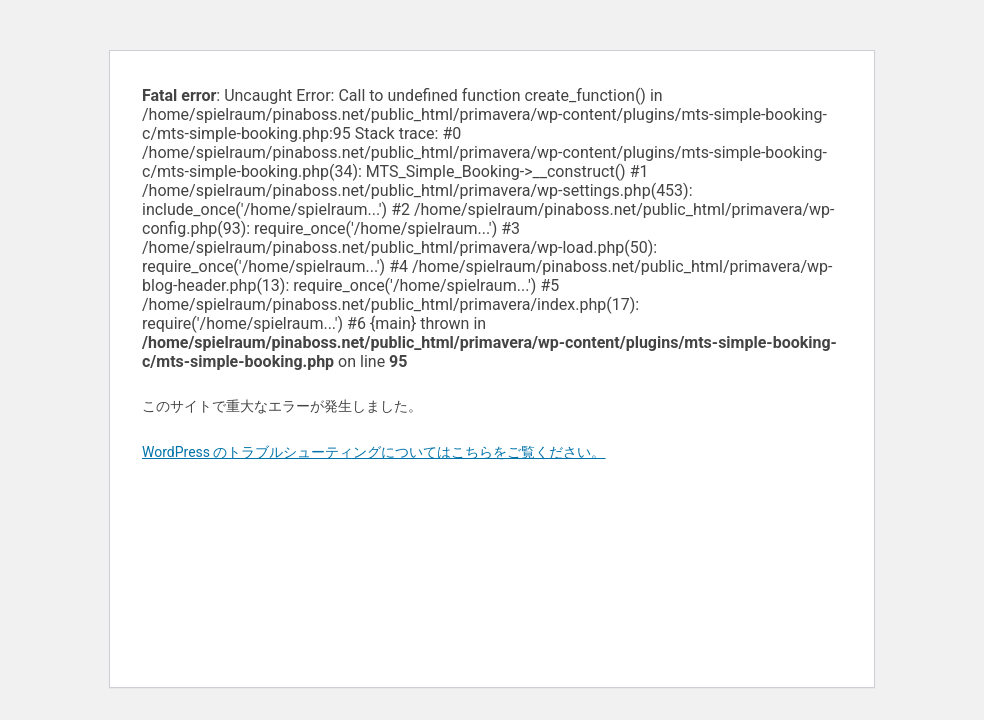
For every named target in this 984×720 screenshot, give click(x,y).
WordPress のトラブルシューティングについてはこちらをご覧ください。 (374, 452)
